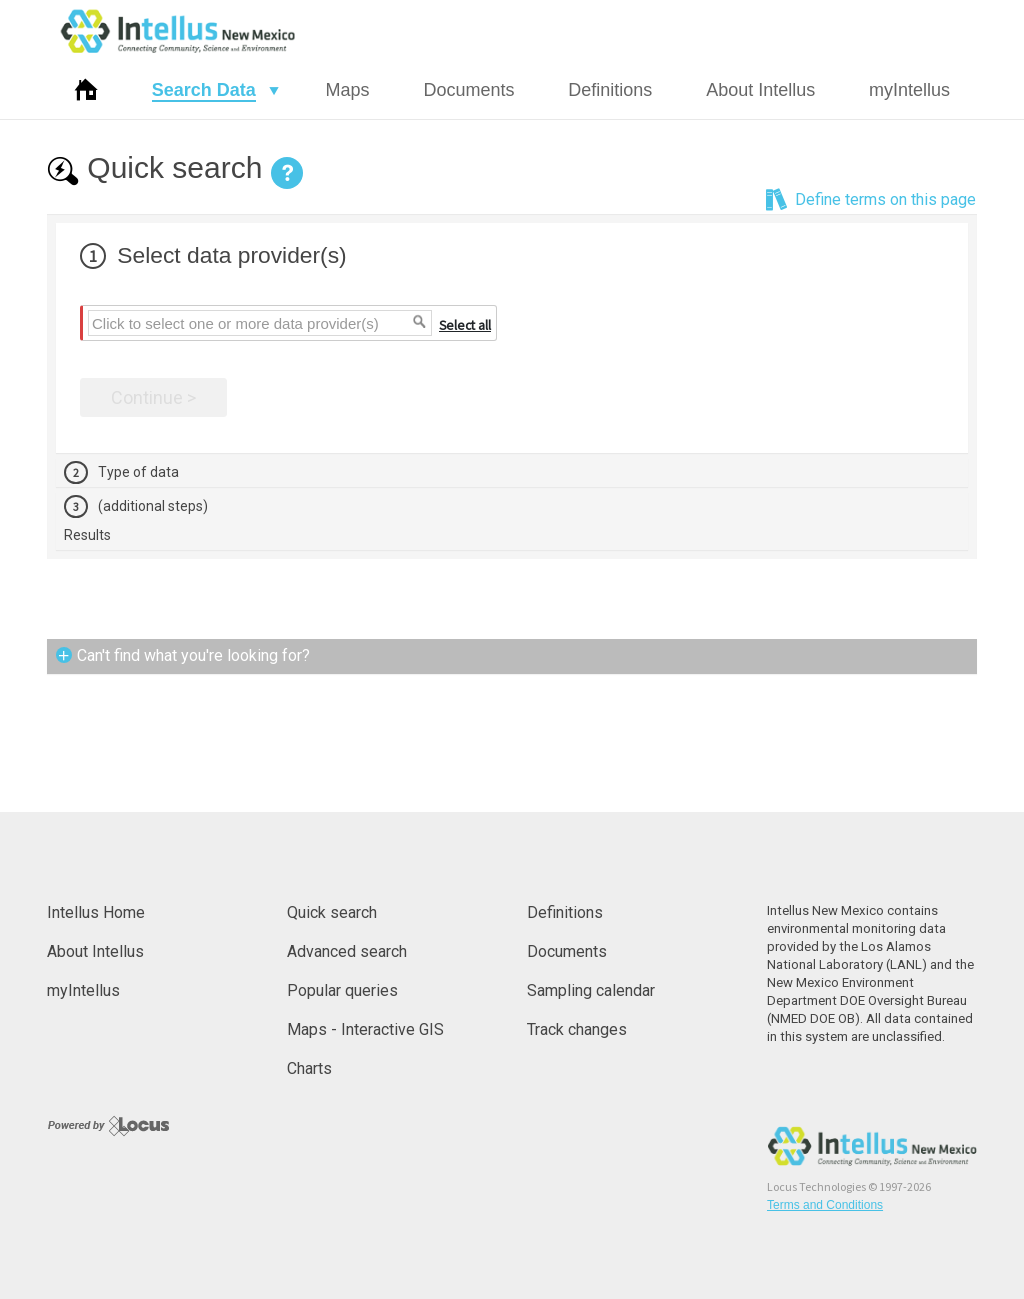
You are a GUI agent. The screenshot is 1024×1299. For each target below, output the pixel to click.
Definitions (610, 90)
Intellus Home (96, 912)
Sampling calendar (591, 990)
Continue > (153, 397)
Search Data (204, 90)
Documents (468, 90)
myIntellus (909, 90)
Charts (309, 1068)
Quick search (332, 912)
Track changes (577, 1029)
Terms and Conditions (825, 1205)
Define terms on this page (870, 200)
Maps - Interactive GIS (365, 1029)
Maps (348, 90)
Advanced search (347, 951)
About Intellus (760, 90)
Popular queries (342, 990)
